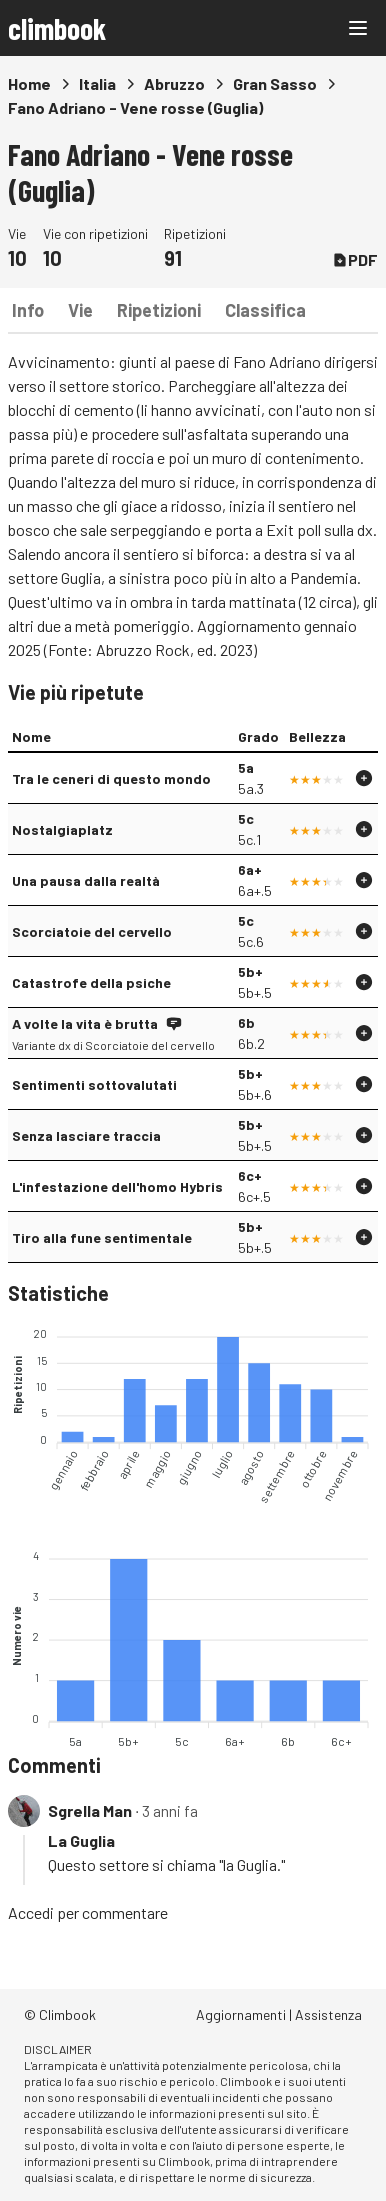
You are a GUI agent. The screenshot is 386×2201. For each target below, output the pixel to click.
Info (28, 310)
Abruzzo (174, 83)
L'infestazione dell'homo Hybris (117, 1186)
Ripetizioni (159, 310)
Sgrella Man (90, 1810)
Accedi (31, 1912)
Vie (80, 310)
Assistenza (328, 2014)
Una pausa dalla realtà (86, 880)
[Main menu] (358, 28)
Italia (97, 83)
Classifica (265, 310)
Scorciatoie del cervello (92, 931)
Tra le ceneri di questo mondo (111, 778)
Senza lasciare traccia (86, 1135)
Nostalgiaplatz (62, 829)
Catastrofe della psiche (91, 982)
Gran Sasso (275, 83)
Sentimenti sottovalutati (94, 1084)
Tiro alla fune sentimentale (102, 1237)
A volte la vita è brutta (85, 1023)
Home (29, 83)
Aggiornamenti (241, 2014)
